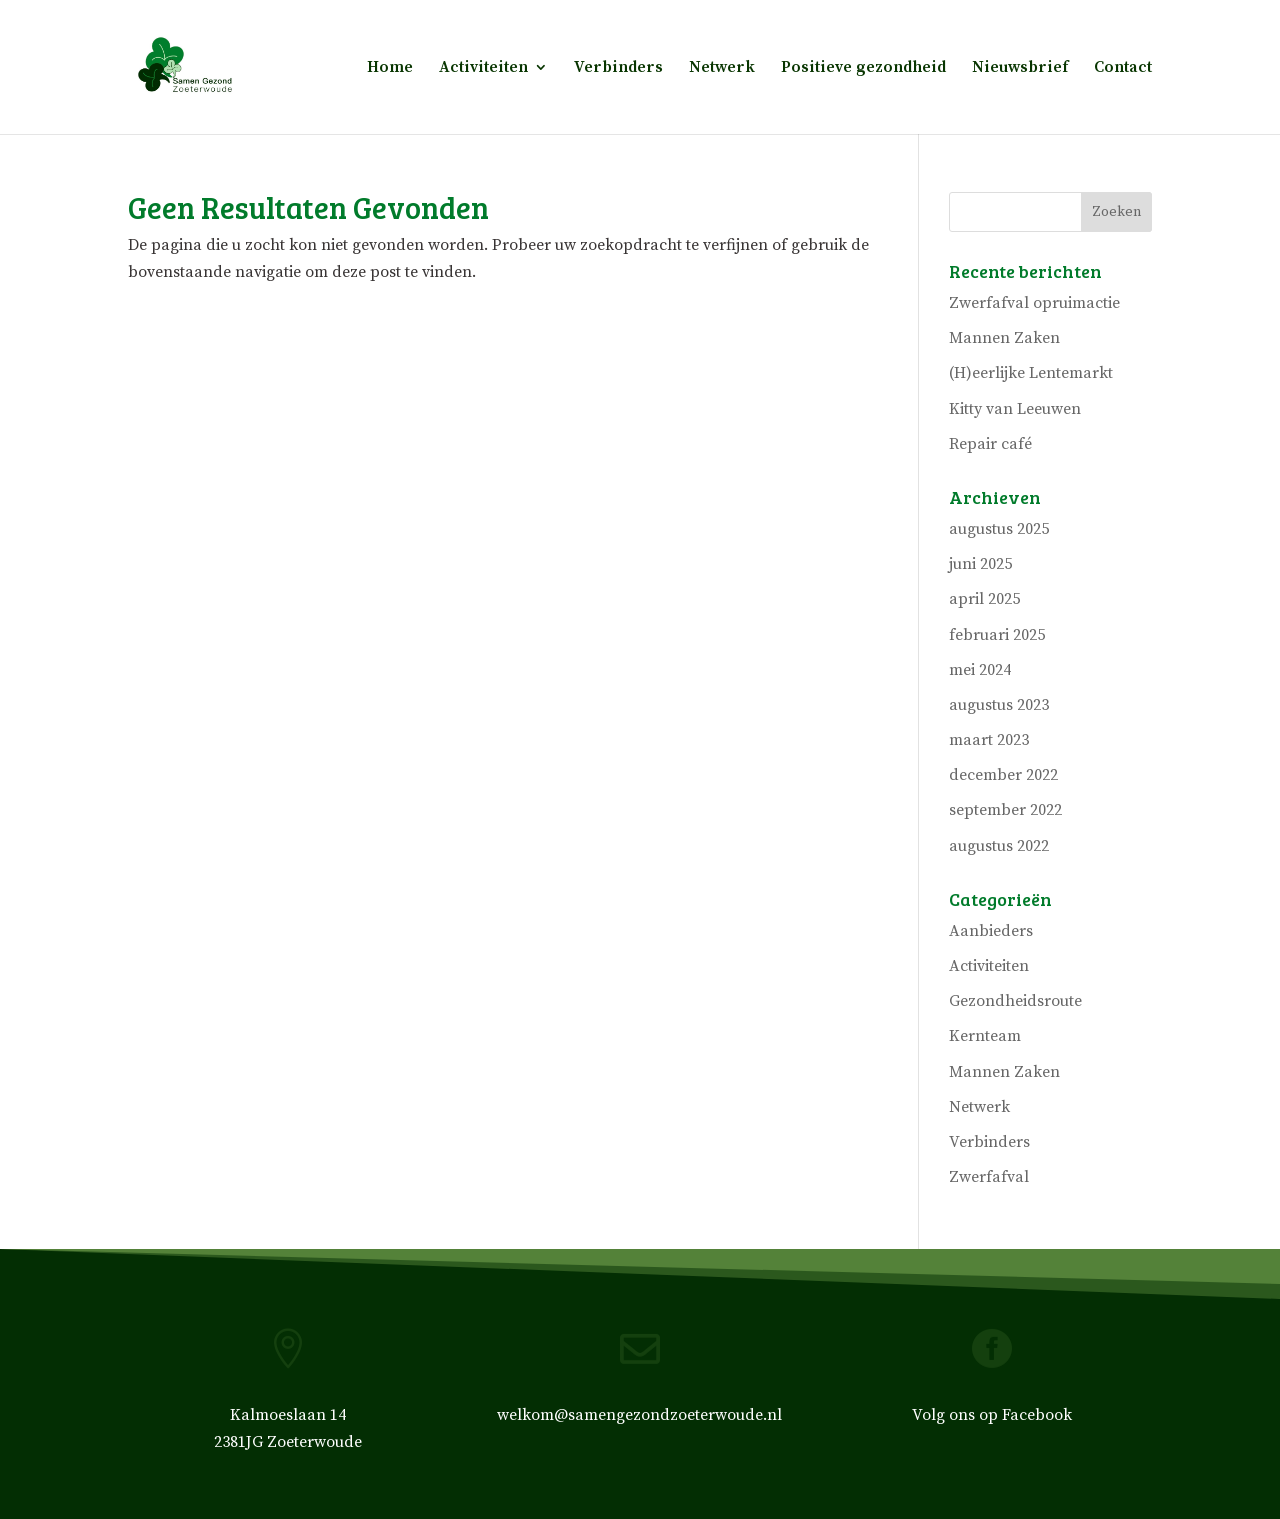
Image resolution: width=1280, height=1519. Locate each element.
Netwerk (722, 68)
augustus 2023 (999, 705)
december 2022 (1003, 775)
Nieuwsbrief (1020, 68)
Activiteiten (483, 68)
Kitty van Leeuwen (1015, 409)
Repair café (990, 444)
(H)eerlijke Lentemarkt (1031, 373)
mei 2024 (980, 670)
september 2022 (1005, 810)
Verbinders (618, 68)
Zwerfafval (989, 1177)
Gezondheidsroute (1015, 1001)
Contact (1123, 68)
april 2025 (984, 599)
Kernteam (985, 1036)
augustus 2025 (999, 529)
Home (390, 68)
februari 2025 (997, 635)
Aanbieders (991, 931)
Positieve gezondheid (863, 68)
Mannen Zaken (1004, 338)
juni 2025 (980, 564)
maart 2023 (989, 740)
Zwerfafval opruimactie (1034, 303)
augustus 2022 (999, 846)
